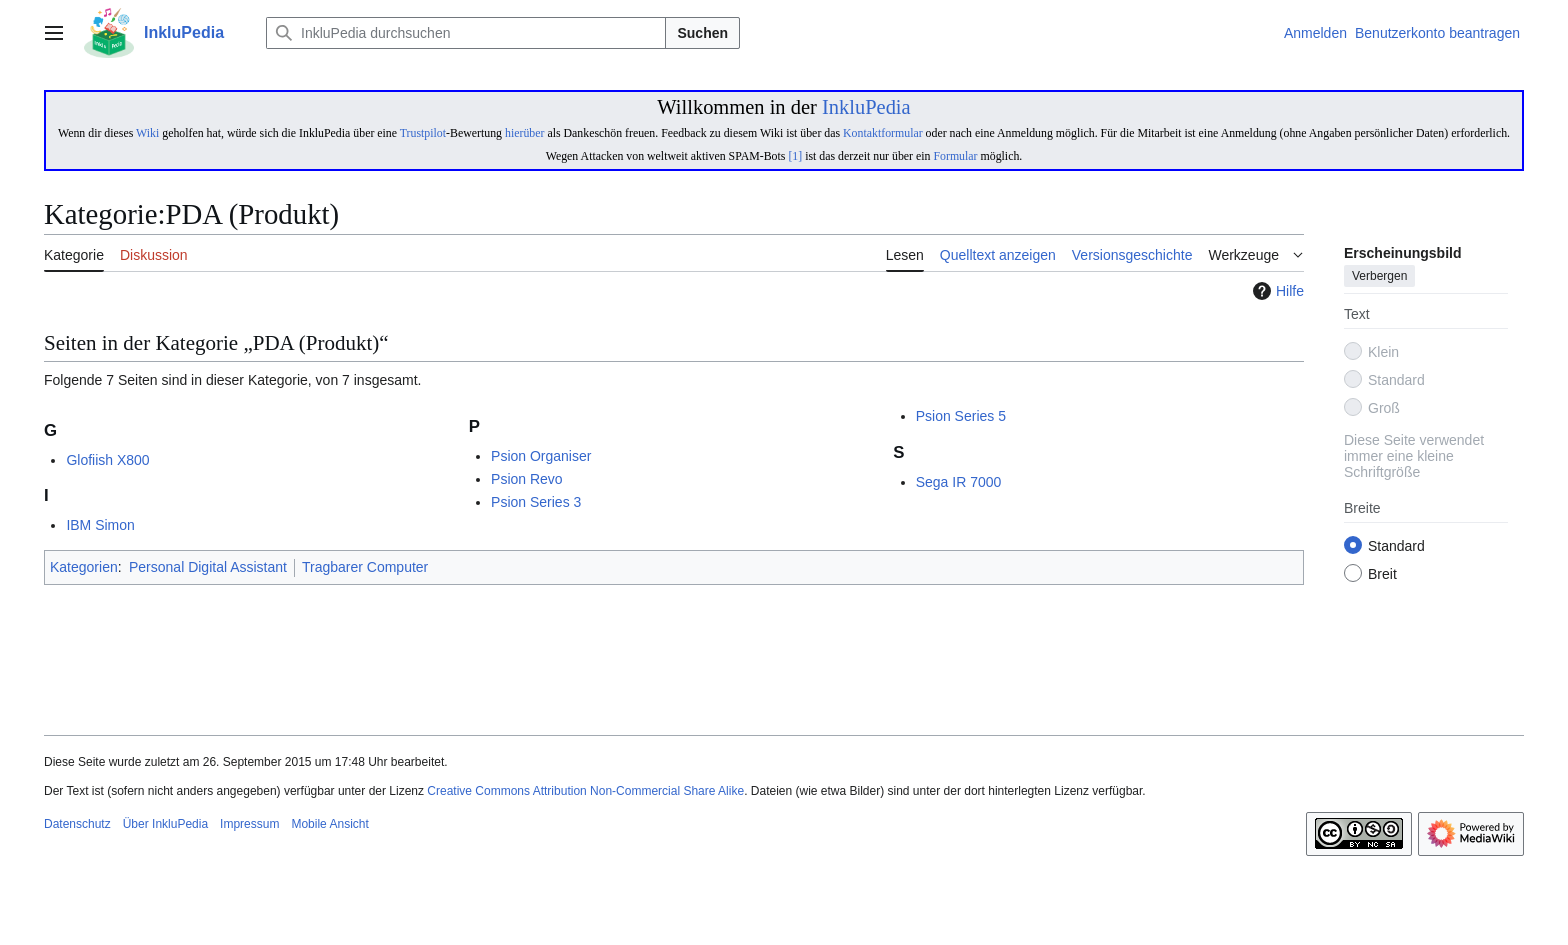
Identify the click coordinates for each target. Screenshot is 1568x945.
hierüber (524, 133)
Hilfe (1276, 291)
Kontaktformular (883, 133)
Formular (955, 156)
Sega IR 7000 (959, 482)
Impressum (249, 824)
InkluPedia (866, 107)
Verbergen (1379, 277)
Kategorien (84, 567)
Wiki (147, 133)
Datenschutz (77, 824)
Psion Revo (527, 479)
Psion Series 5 (961, 416)
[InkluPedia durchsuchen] (466, 33)
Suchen (702, 33)
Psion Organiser (541, 456)
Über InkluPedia (165, 824)
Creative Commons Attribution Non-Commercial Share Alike (585, 791)
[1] (795, 156)
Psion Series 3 (536, 502)
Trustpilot (423, 133)
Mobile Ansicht (329, 824)
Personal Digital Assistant (208, 567)
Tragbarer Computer (365, 567)
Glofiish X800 (107, 460)
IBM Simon (100, 525)
